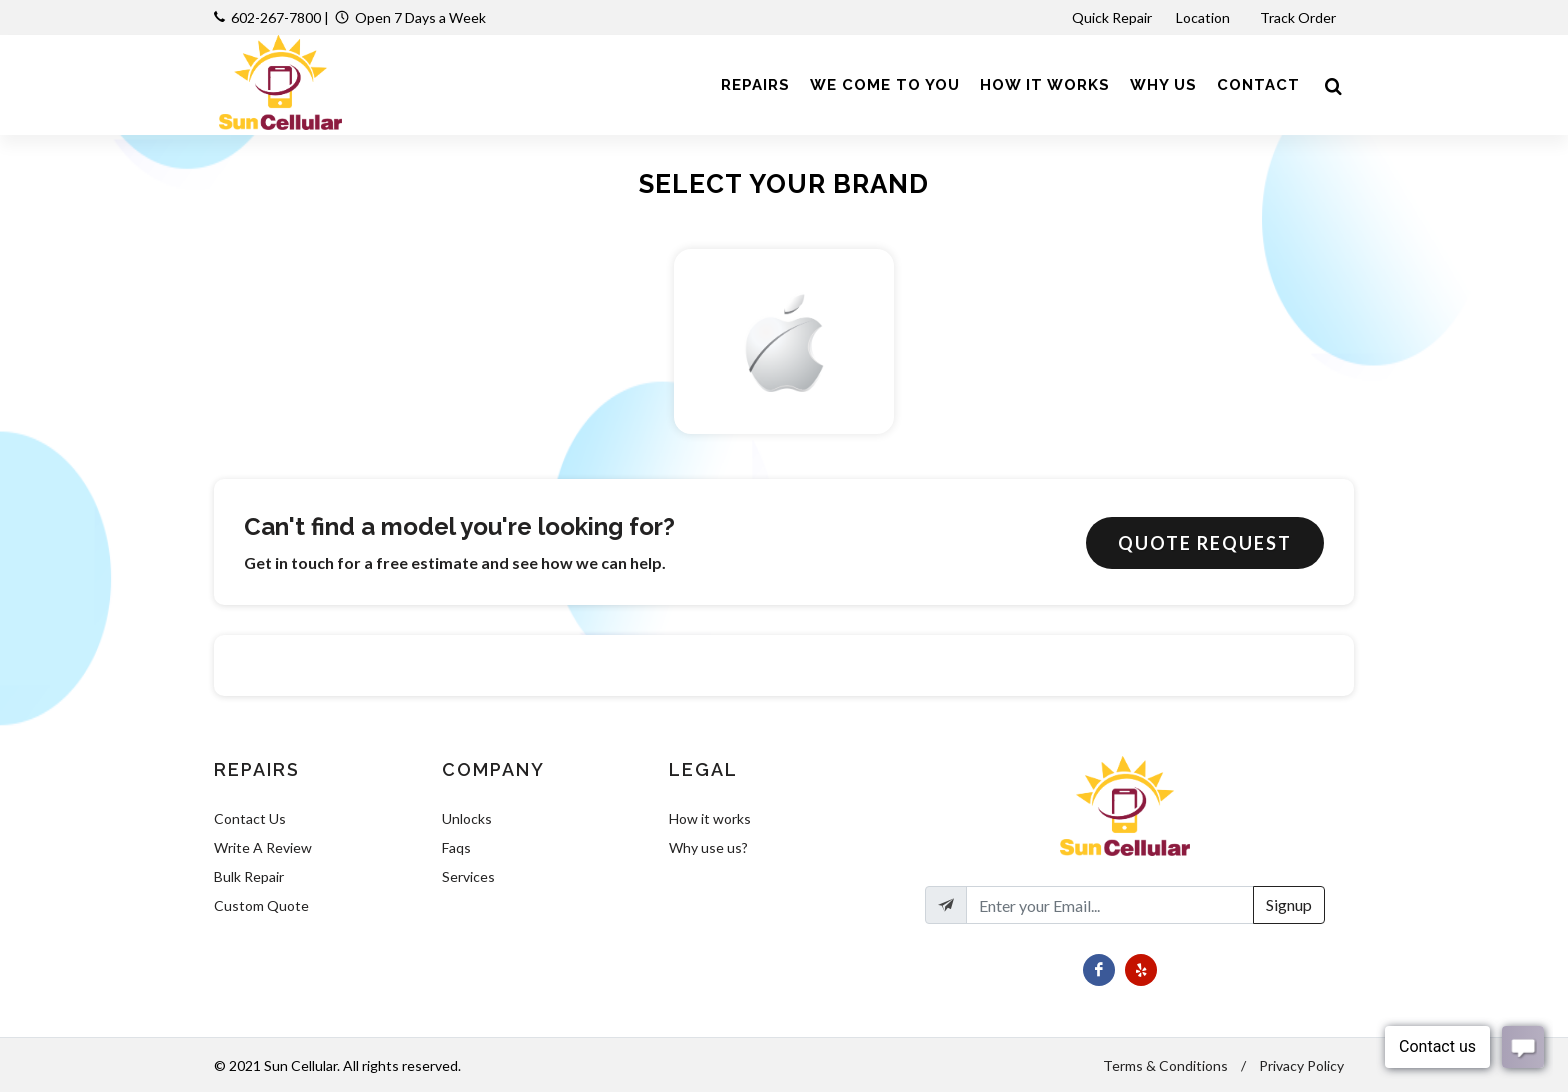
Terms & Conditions (1165, 1065)
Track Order (1299, 17)
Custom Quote (261, 905)
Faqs (456, 847)
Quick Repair (1112, 17)
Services (468, 876)
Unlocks (467, 818)
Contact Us (250, 818)
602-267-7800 (276, 17)
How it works (710, 818)
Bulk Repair (249, 876)
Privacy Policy (1301, 1065)
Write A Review (263, 847)
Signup (1289, 904)
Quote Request (1205, 543)
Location (1204, 17)
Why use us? (708, 847)
